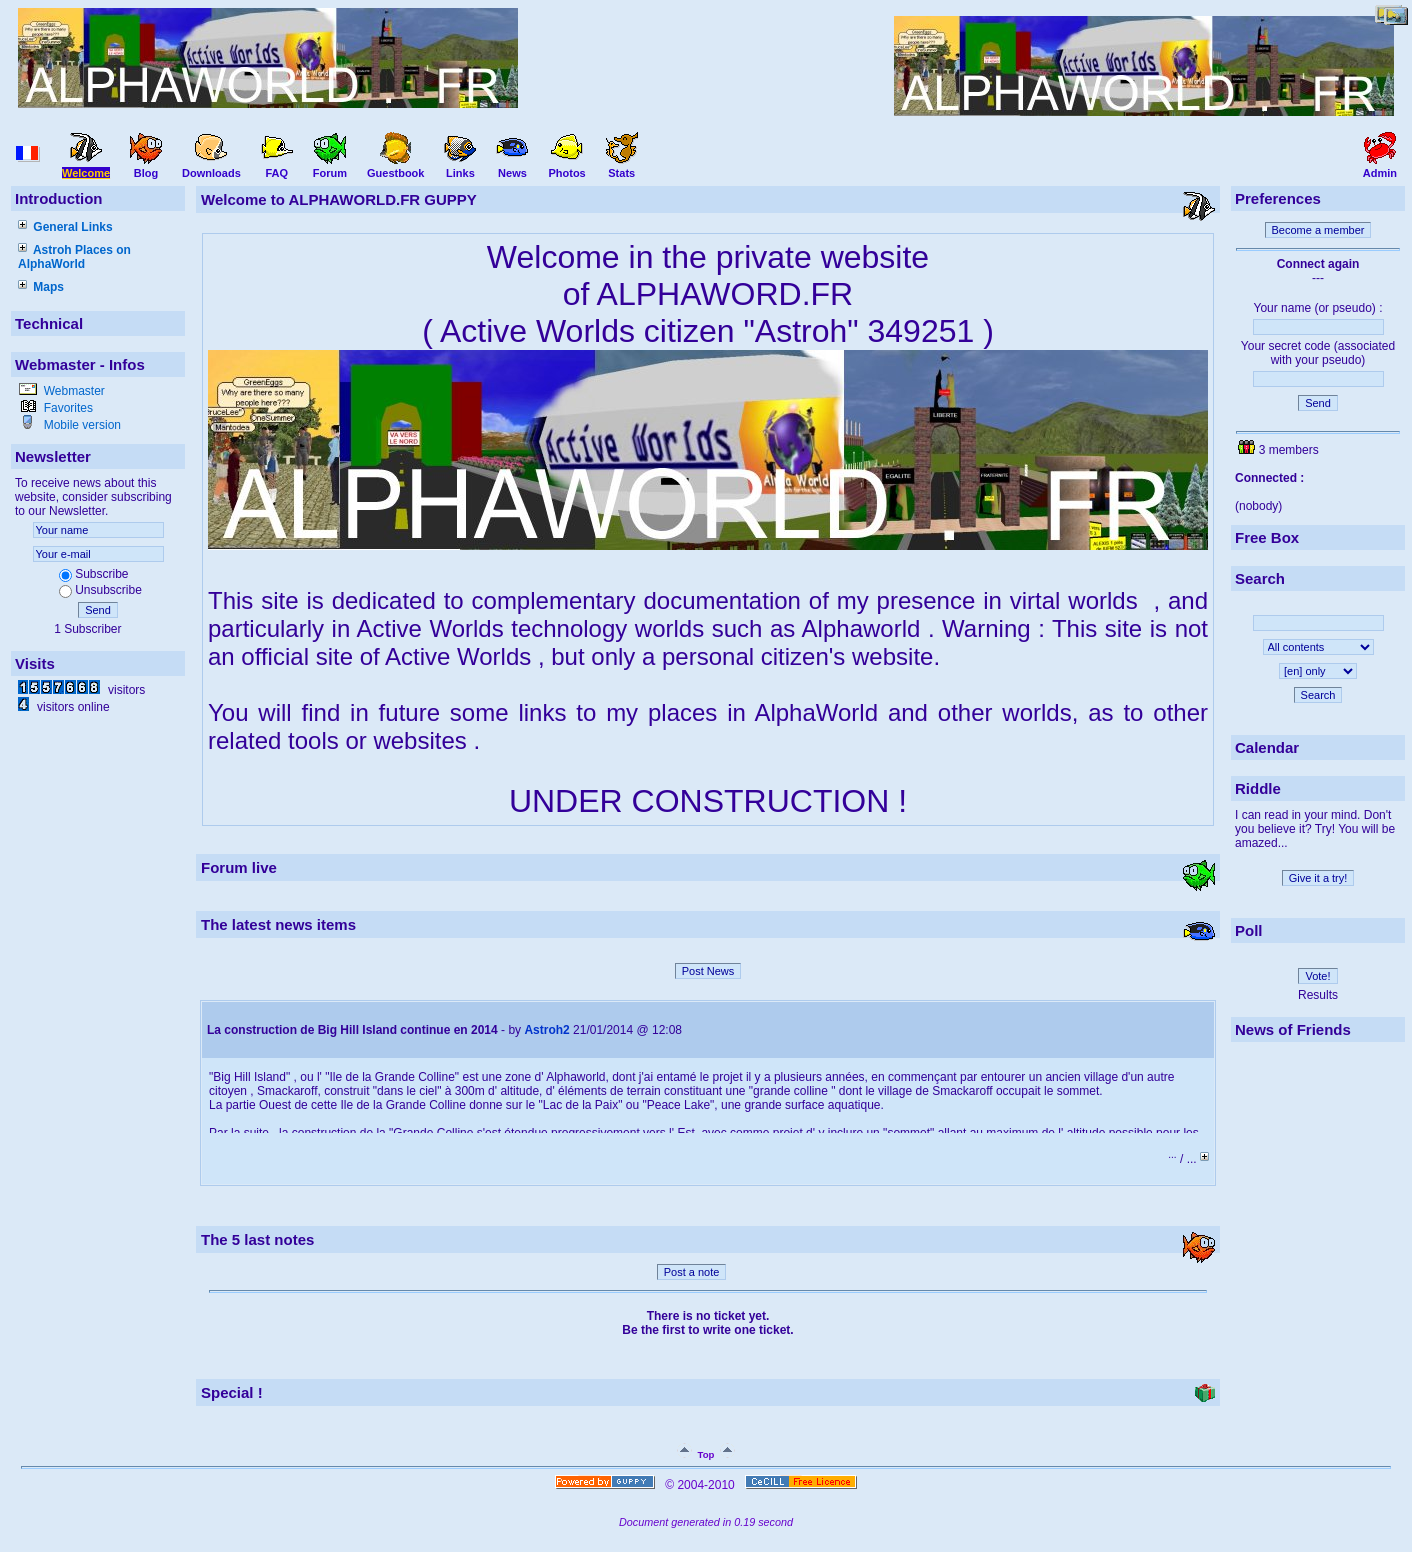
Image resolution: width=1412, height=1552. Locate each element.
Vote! (1317, 976)
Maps (41, 287)
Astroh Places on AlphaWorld (74, 257)
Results (1318, 995)
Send (98, 610)
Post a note (692, 1272)
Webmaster (72, 391)
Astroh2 (546, 1030)
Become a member (1318, 230)
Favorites (66, 408)
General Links (65, 227)
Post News (708, 971)
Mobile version (80, 425)
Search (1318, 695)
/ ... (1190, 1159)
